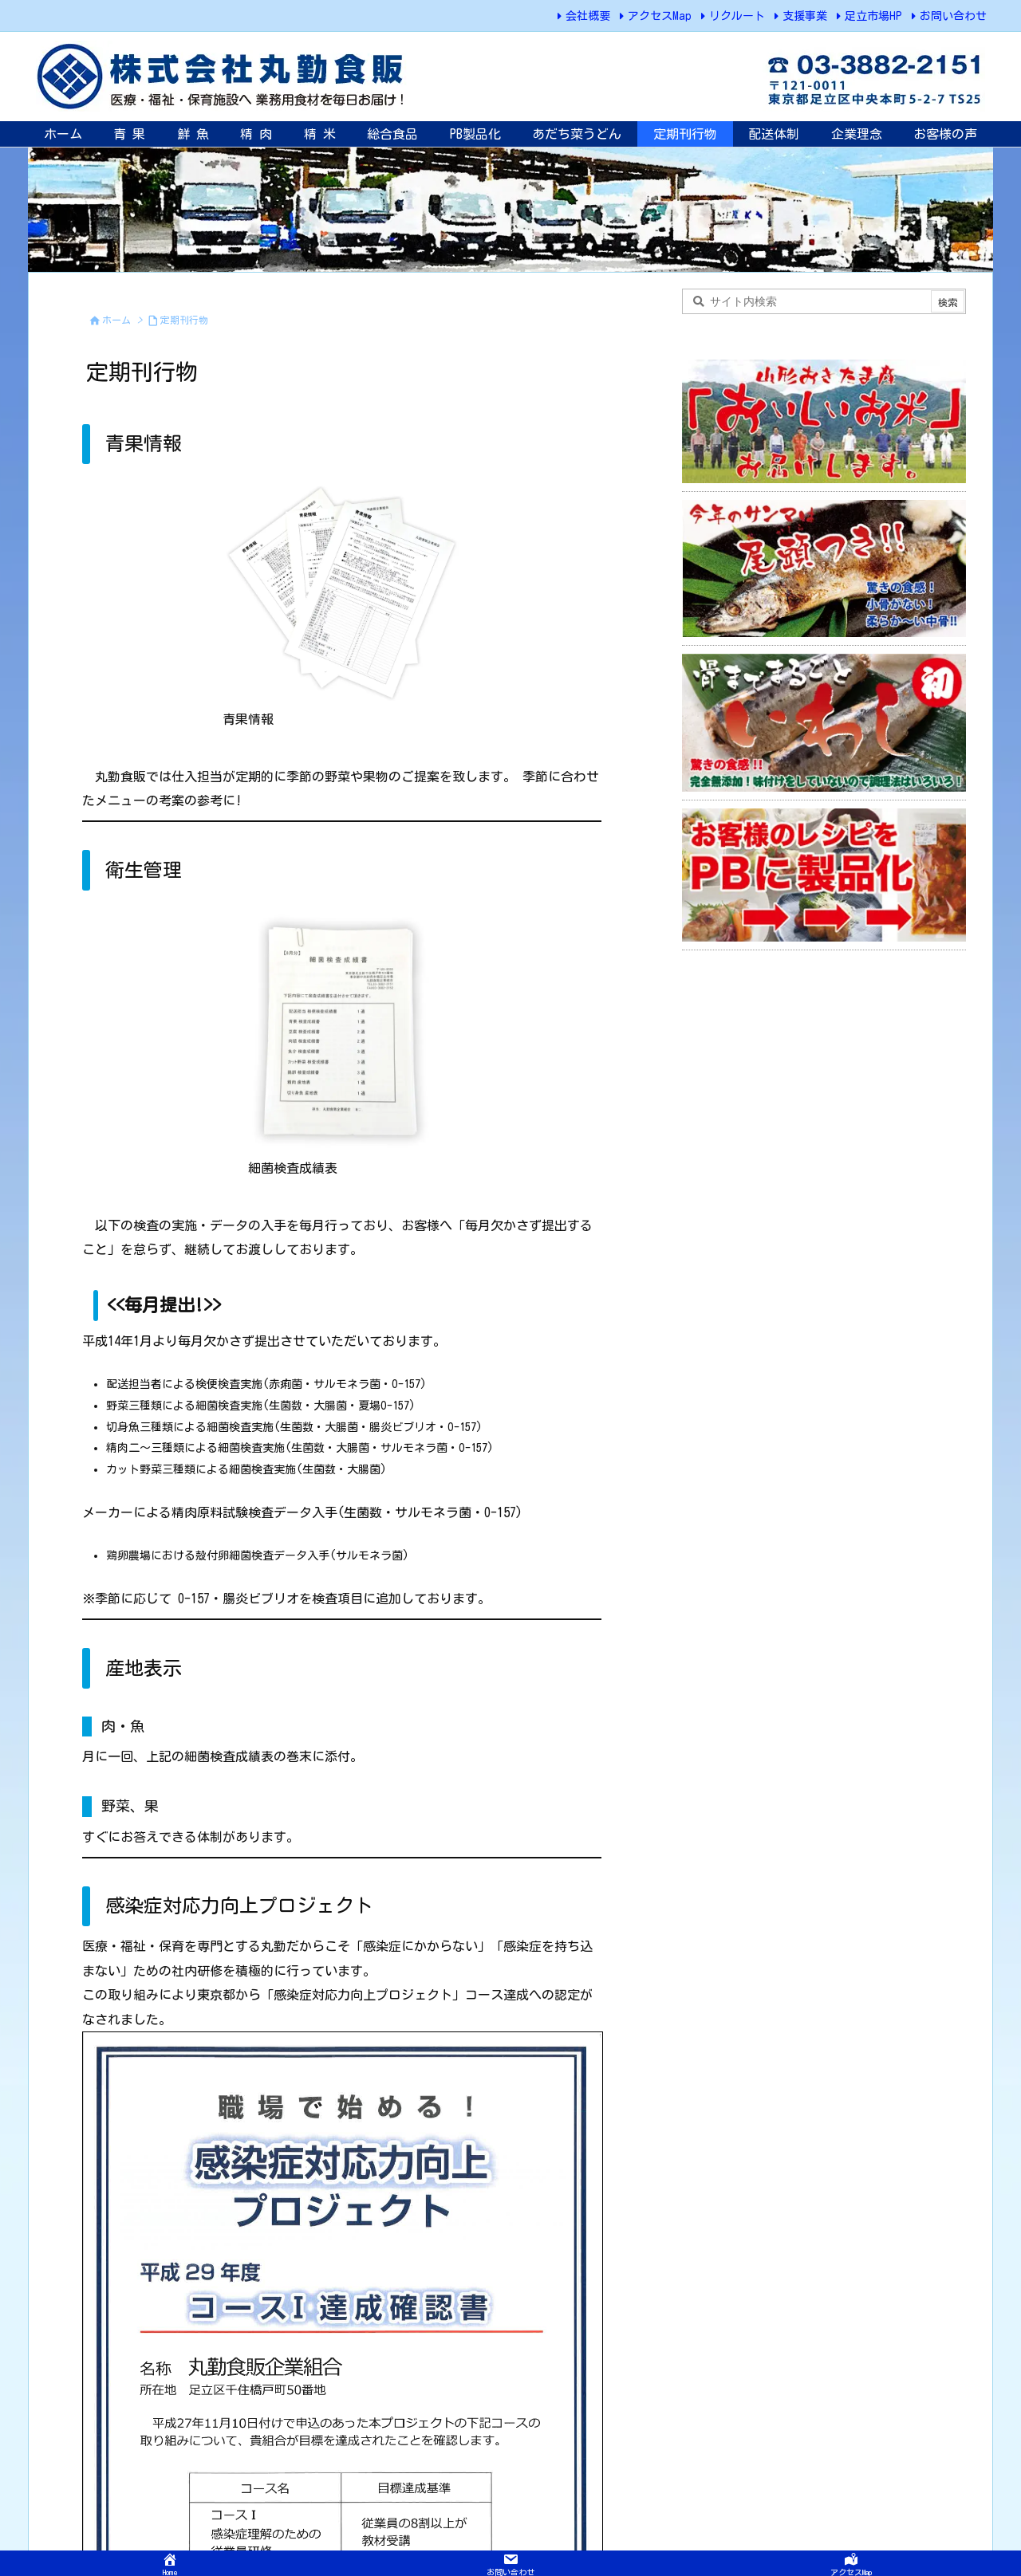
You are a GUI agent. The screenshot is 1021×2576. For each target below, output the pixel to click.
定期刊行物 (184, 319)
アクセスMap (660, 16)
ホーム (116, 319)
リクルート (737, 16)
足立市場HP (873, 16)
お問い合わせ (953, 16)
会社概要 (588, 16)
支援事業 (805, 16)
